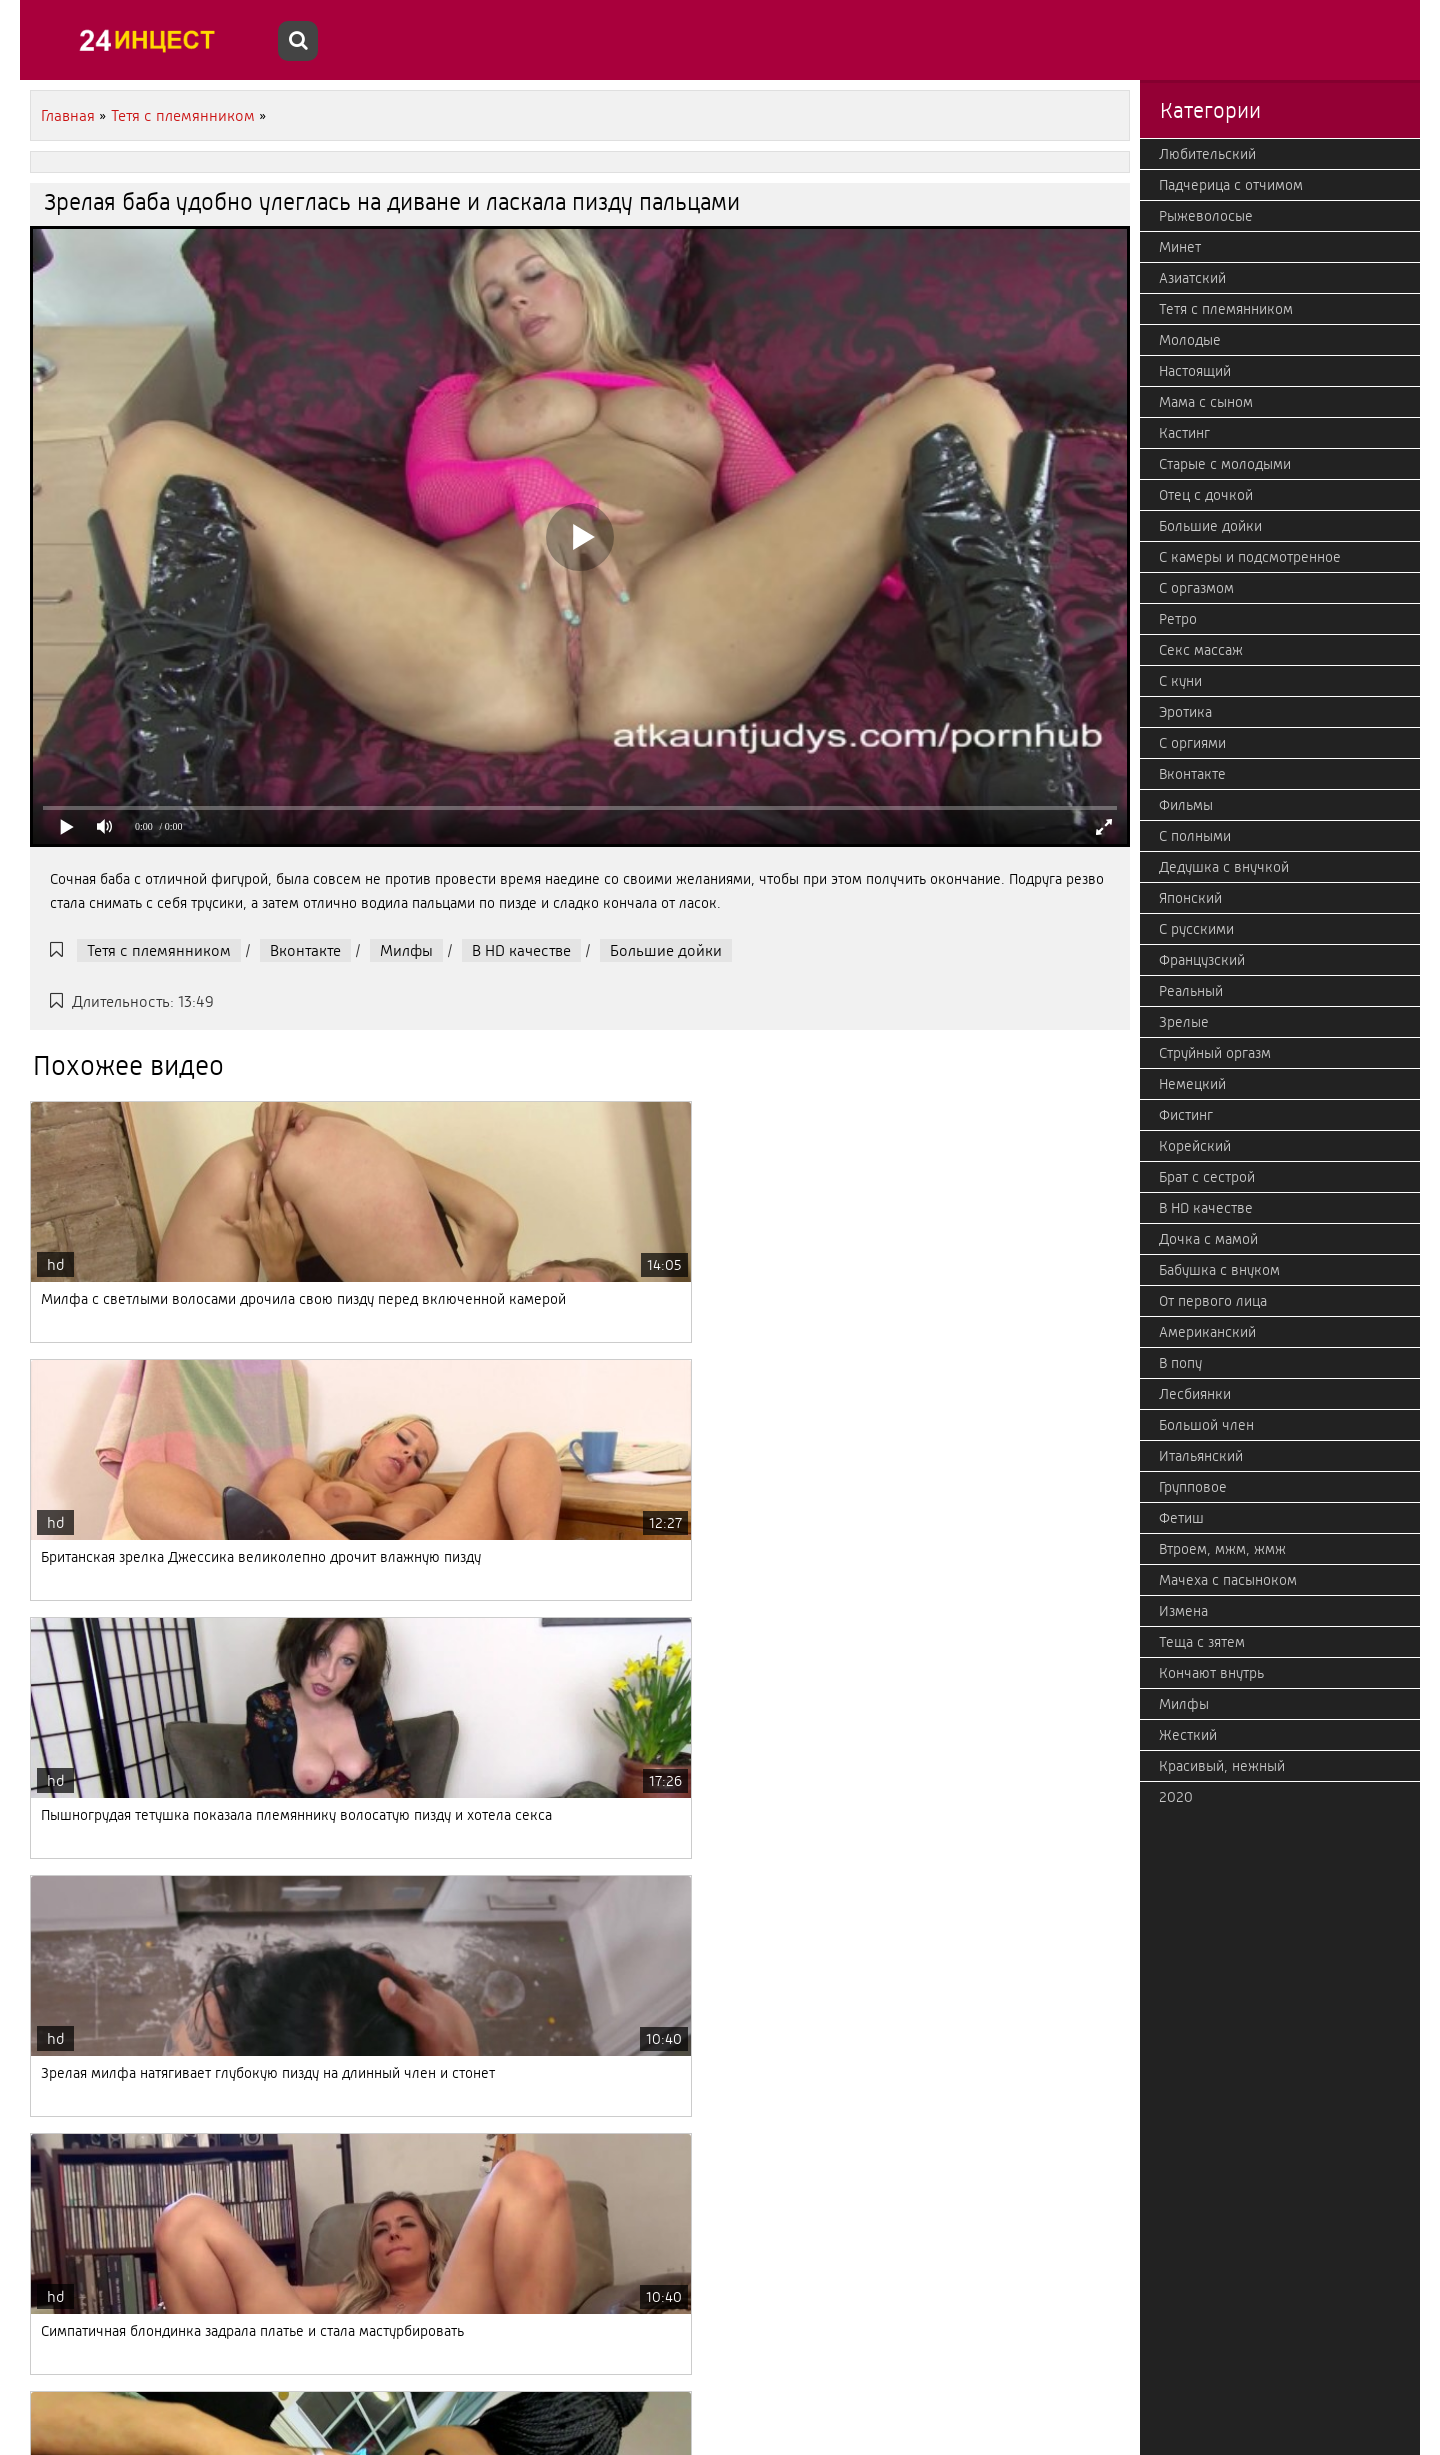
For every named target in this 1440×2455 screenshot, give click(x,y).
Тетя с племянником (159, 950)
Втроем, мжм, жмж (1222, 1549)
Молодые (1190, 340)
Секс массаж (1201, 650)
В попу (1180, 1363)
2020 (1176, 1797)
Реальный (1191, 991)
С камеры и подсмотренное (1250, 557)
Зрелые (1184, 1022)
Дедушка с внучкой (1224, 867)
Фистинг (1186, 1115)
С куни (1180, 681)
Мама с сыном (1206, 402)
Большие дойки (666, 950)
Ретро (1178, 619)
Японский (1190, 898)
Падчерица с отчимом (1231, 185)
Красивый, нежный (1222, 1766)
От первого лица (1213, 1301)
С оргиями (1192, 743)
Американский (1207, 1332)
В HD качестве (521, 950)
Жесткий (1188, 1735)
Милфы (406, 950)
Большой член (1206, 1425)
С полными (1195, 836)
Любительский (1207, 154)
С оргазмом (1196, 588)
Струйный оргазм (1215, 1053)
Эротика (1185, 712)
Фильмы (1186, 805)
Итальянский (1201, 1456)
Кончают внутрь (1211, 1673)
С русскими (1196, 929)
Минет (1180, 247)
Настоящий (1195, 371)
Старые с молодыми (1225, 464)
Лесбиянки (1195, 1394)
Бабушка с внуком (1219, 1270)
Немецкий (1192, 1084)
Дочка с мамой (1208, 1239)
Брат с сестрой (1207, 1177)
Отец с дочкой (1206, 495)
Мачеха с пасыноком (1228, 1580)
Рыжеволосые (1206, 216)
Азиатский (1192, 278)
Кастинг (1184, 433)
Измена (1183, 1611)
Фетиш (1181, 1518)
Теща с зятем (1202, 1642)
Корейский (1195, 1146)
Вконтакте (305, 950)
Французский (1202, 960)
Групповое (1193, 1487)
